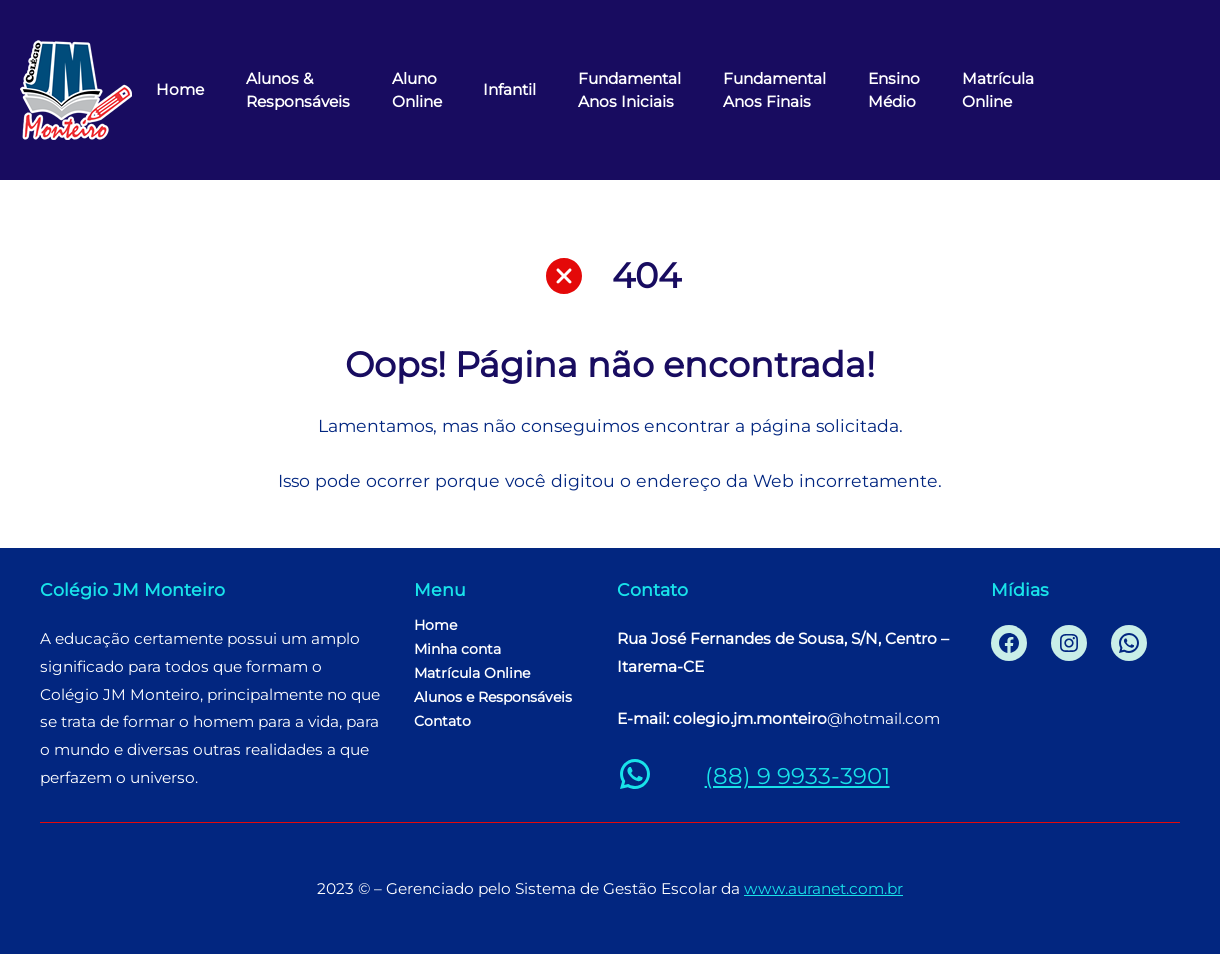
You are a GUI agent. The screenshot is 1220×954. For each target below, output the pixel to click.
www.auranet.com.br (823, 888)
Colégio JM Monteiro (132, 589)
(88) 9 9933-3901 (797, 776)
